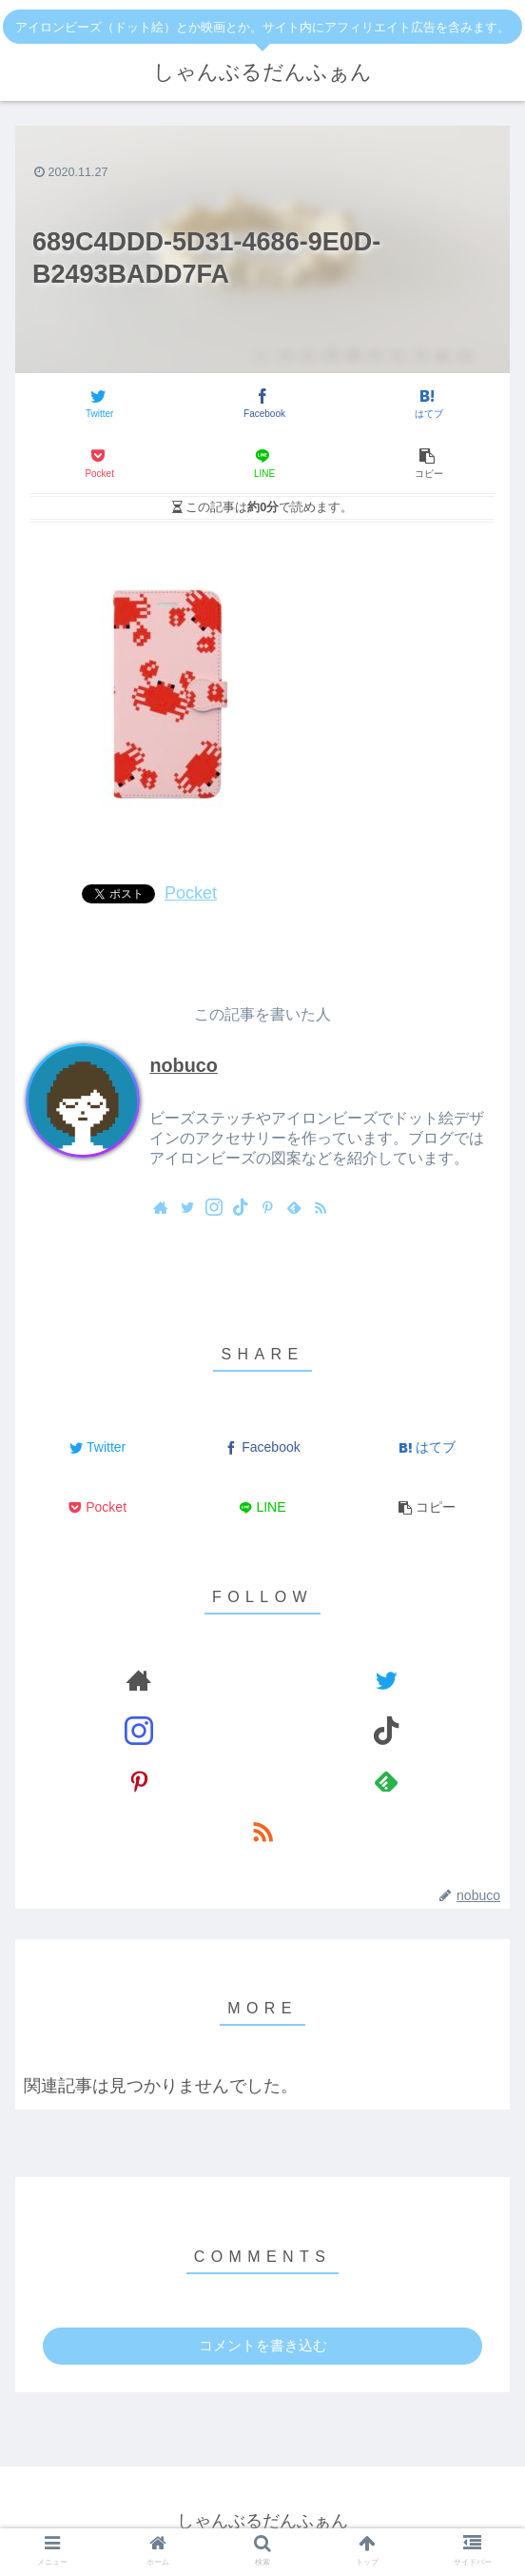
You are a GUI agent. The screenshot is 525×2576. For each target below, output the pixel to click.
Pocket (191, 892)
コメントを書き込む (263, 2345)
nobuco (183, 1065)
